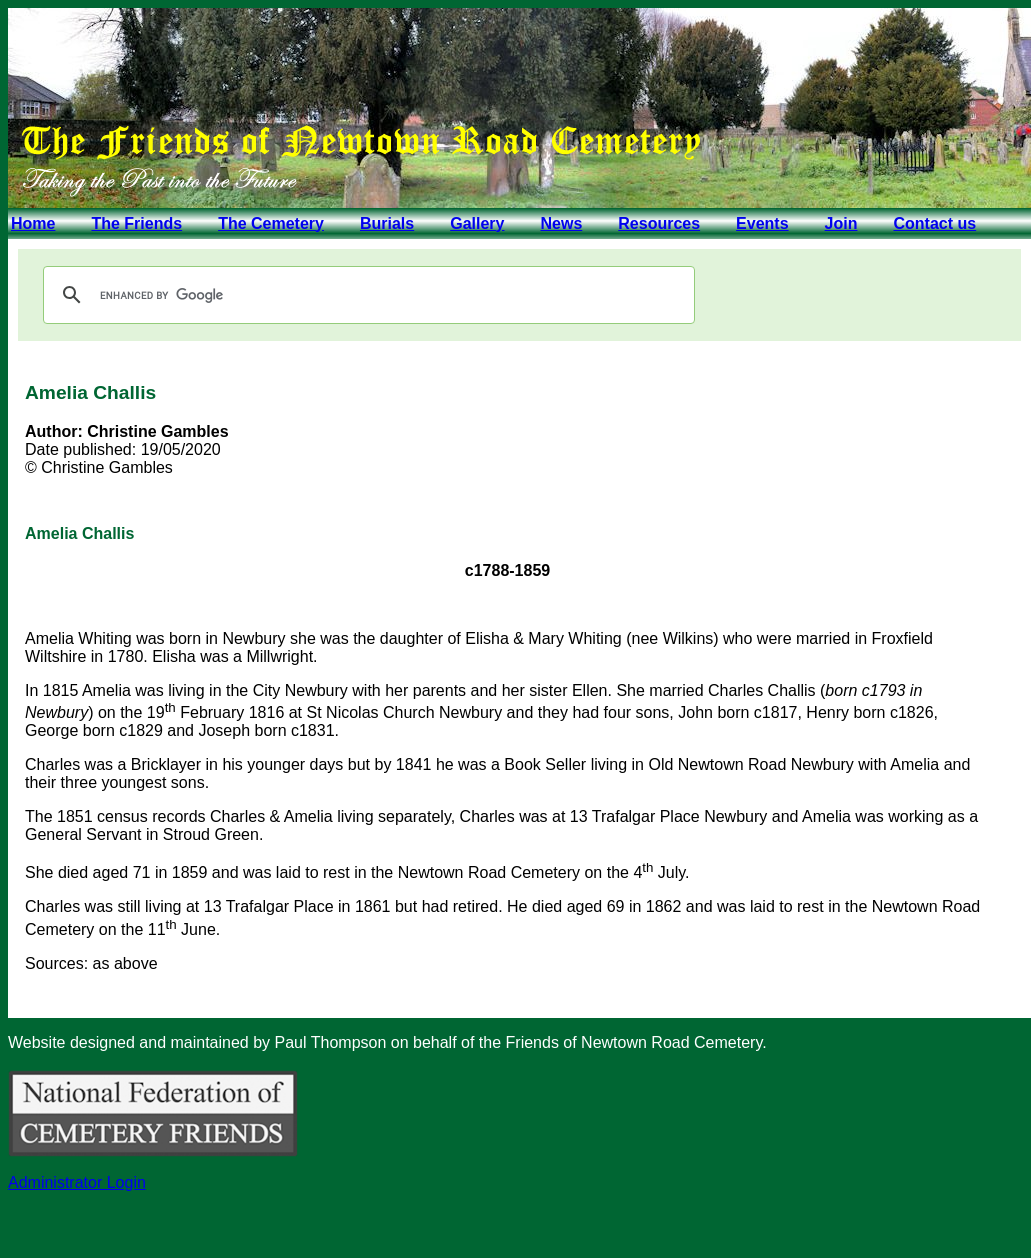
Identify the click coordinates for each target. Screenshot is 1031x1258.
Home (33, 223)
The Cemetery (271, 223)
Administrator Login (77, 1182)
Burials (387, 223)
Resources (659, 223)
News (561, 223)
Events (762, 223)
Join (841, 223)
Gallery (477, 223)
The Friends (136, 223)
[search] (366, 295)
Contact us (934, 223)
